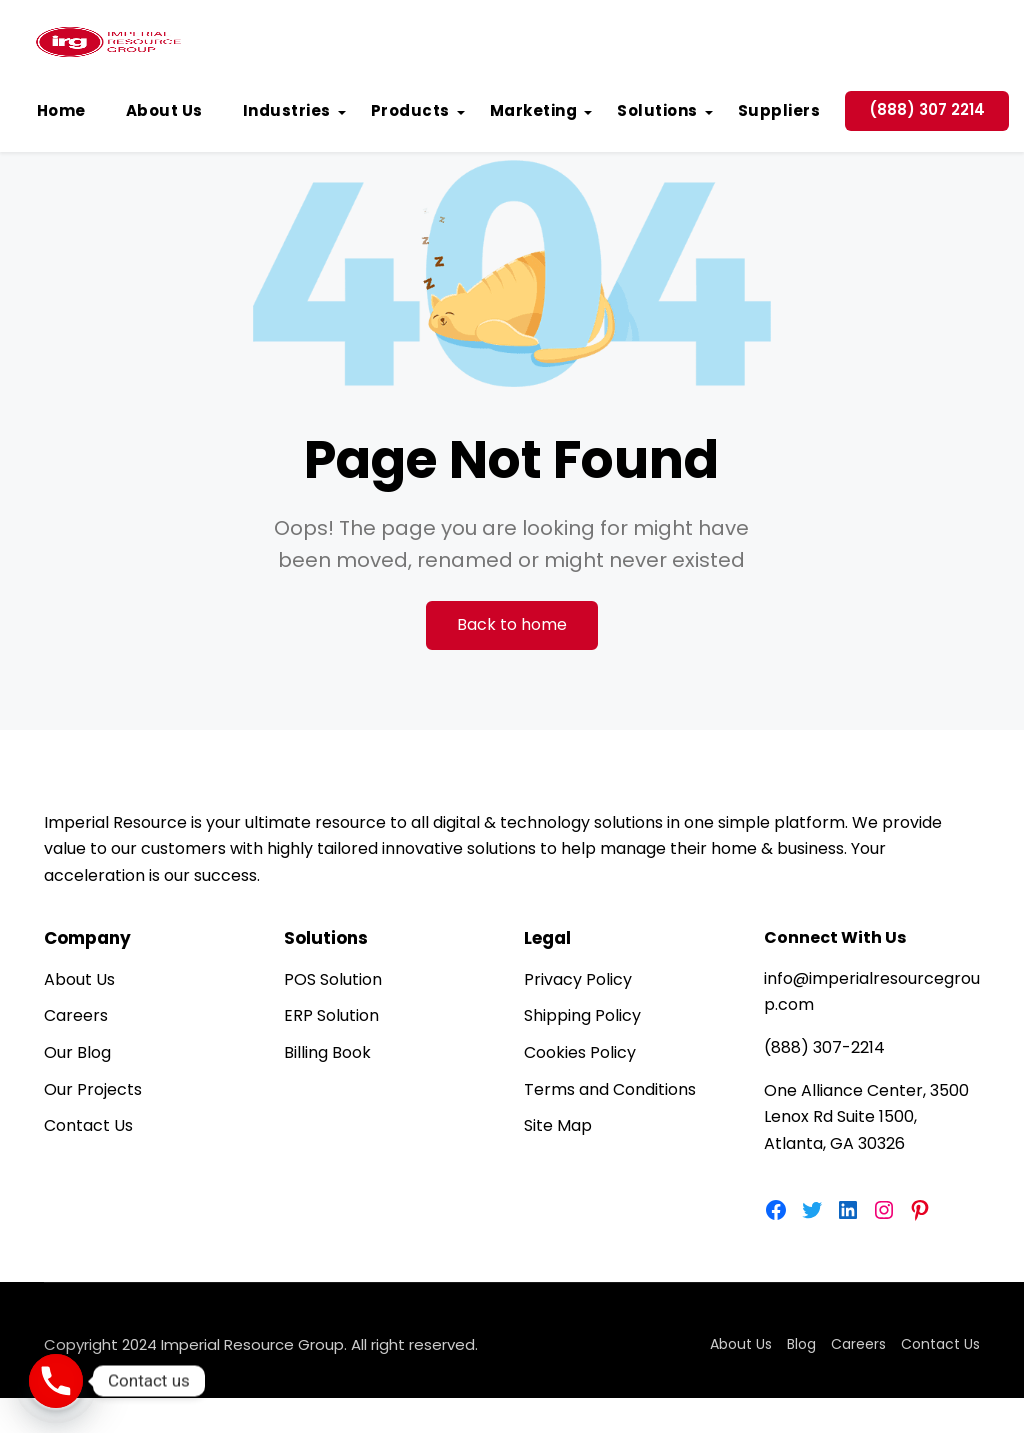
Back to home (512, 624)
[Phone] (56, 1381)
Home (61, 110)
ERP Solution (331, 1015)
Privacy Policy (578, 979)
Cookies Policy (580, 1052)
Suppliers (779, 110)
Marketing (534, 110)
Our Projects (93, 1089)
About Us (164, 110)
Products (410, 110)
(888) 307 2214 (927, 109)
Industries (287, 110)
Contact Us (88, 1125)
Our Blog (77, 1052)
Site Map (558, 1125)
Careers (76, 1015)
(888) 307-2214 (824, 1047)
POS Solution (333, 979)
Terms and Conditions (610, 1089)
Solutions (657, 110)
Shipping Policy (582, 1015)
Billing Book (327, 1052)
